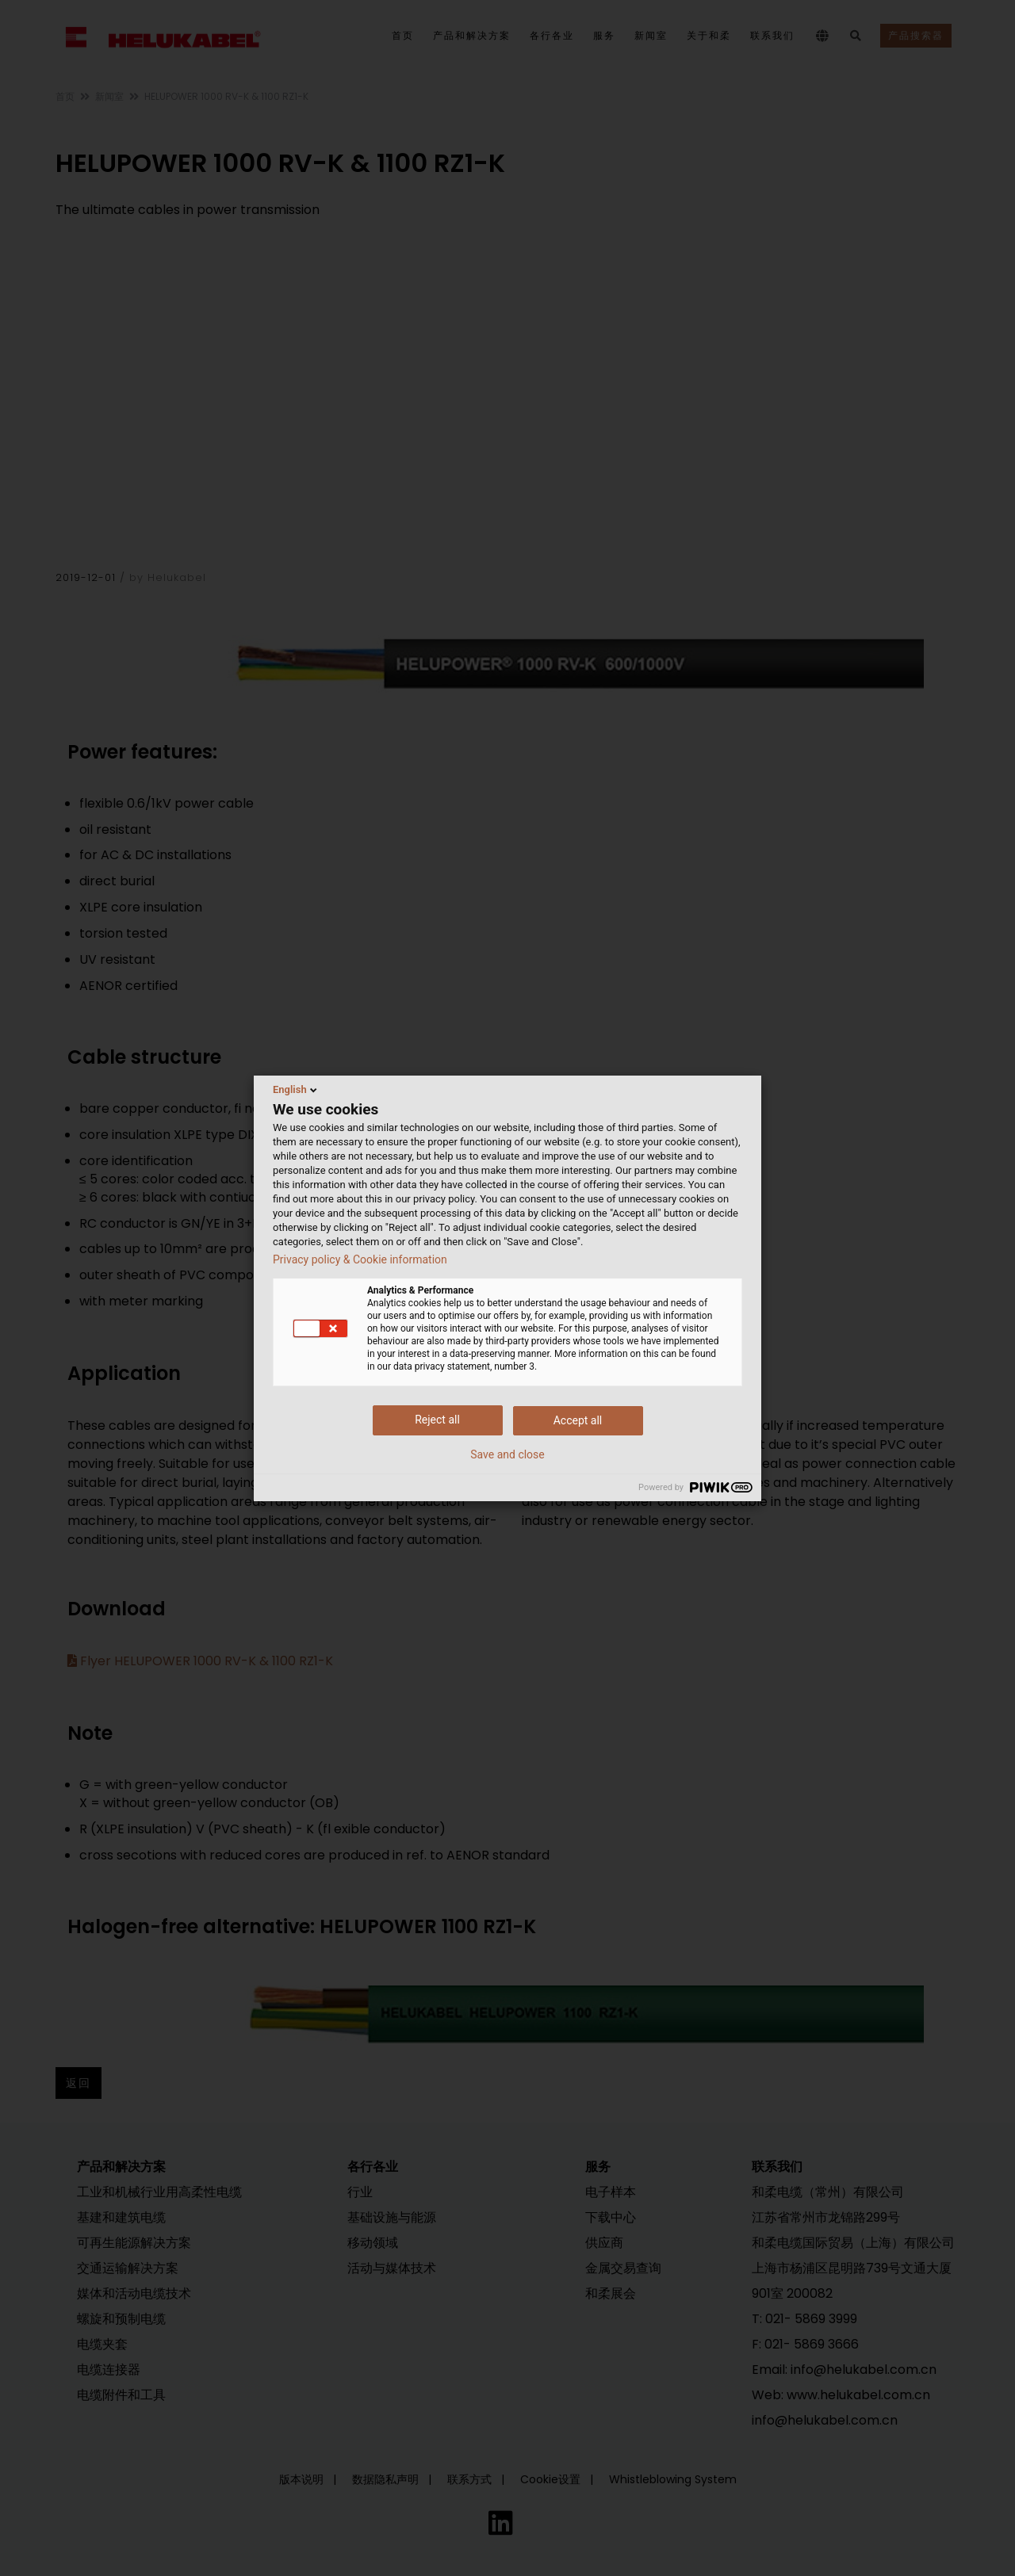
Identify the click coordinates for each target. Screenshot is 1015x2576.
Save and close (507, 1454)
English (296, 1090)
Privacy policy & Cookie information (360, 1259)
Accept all (578, 1420)
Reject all (437, 1419)
